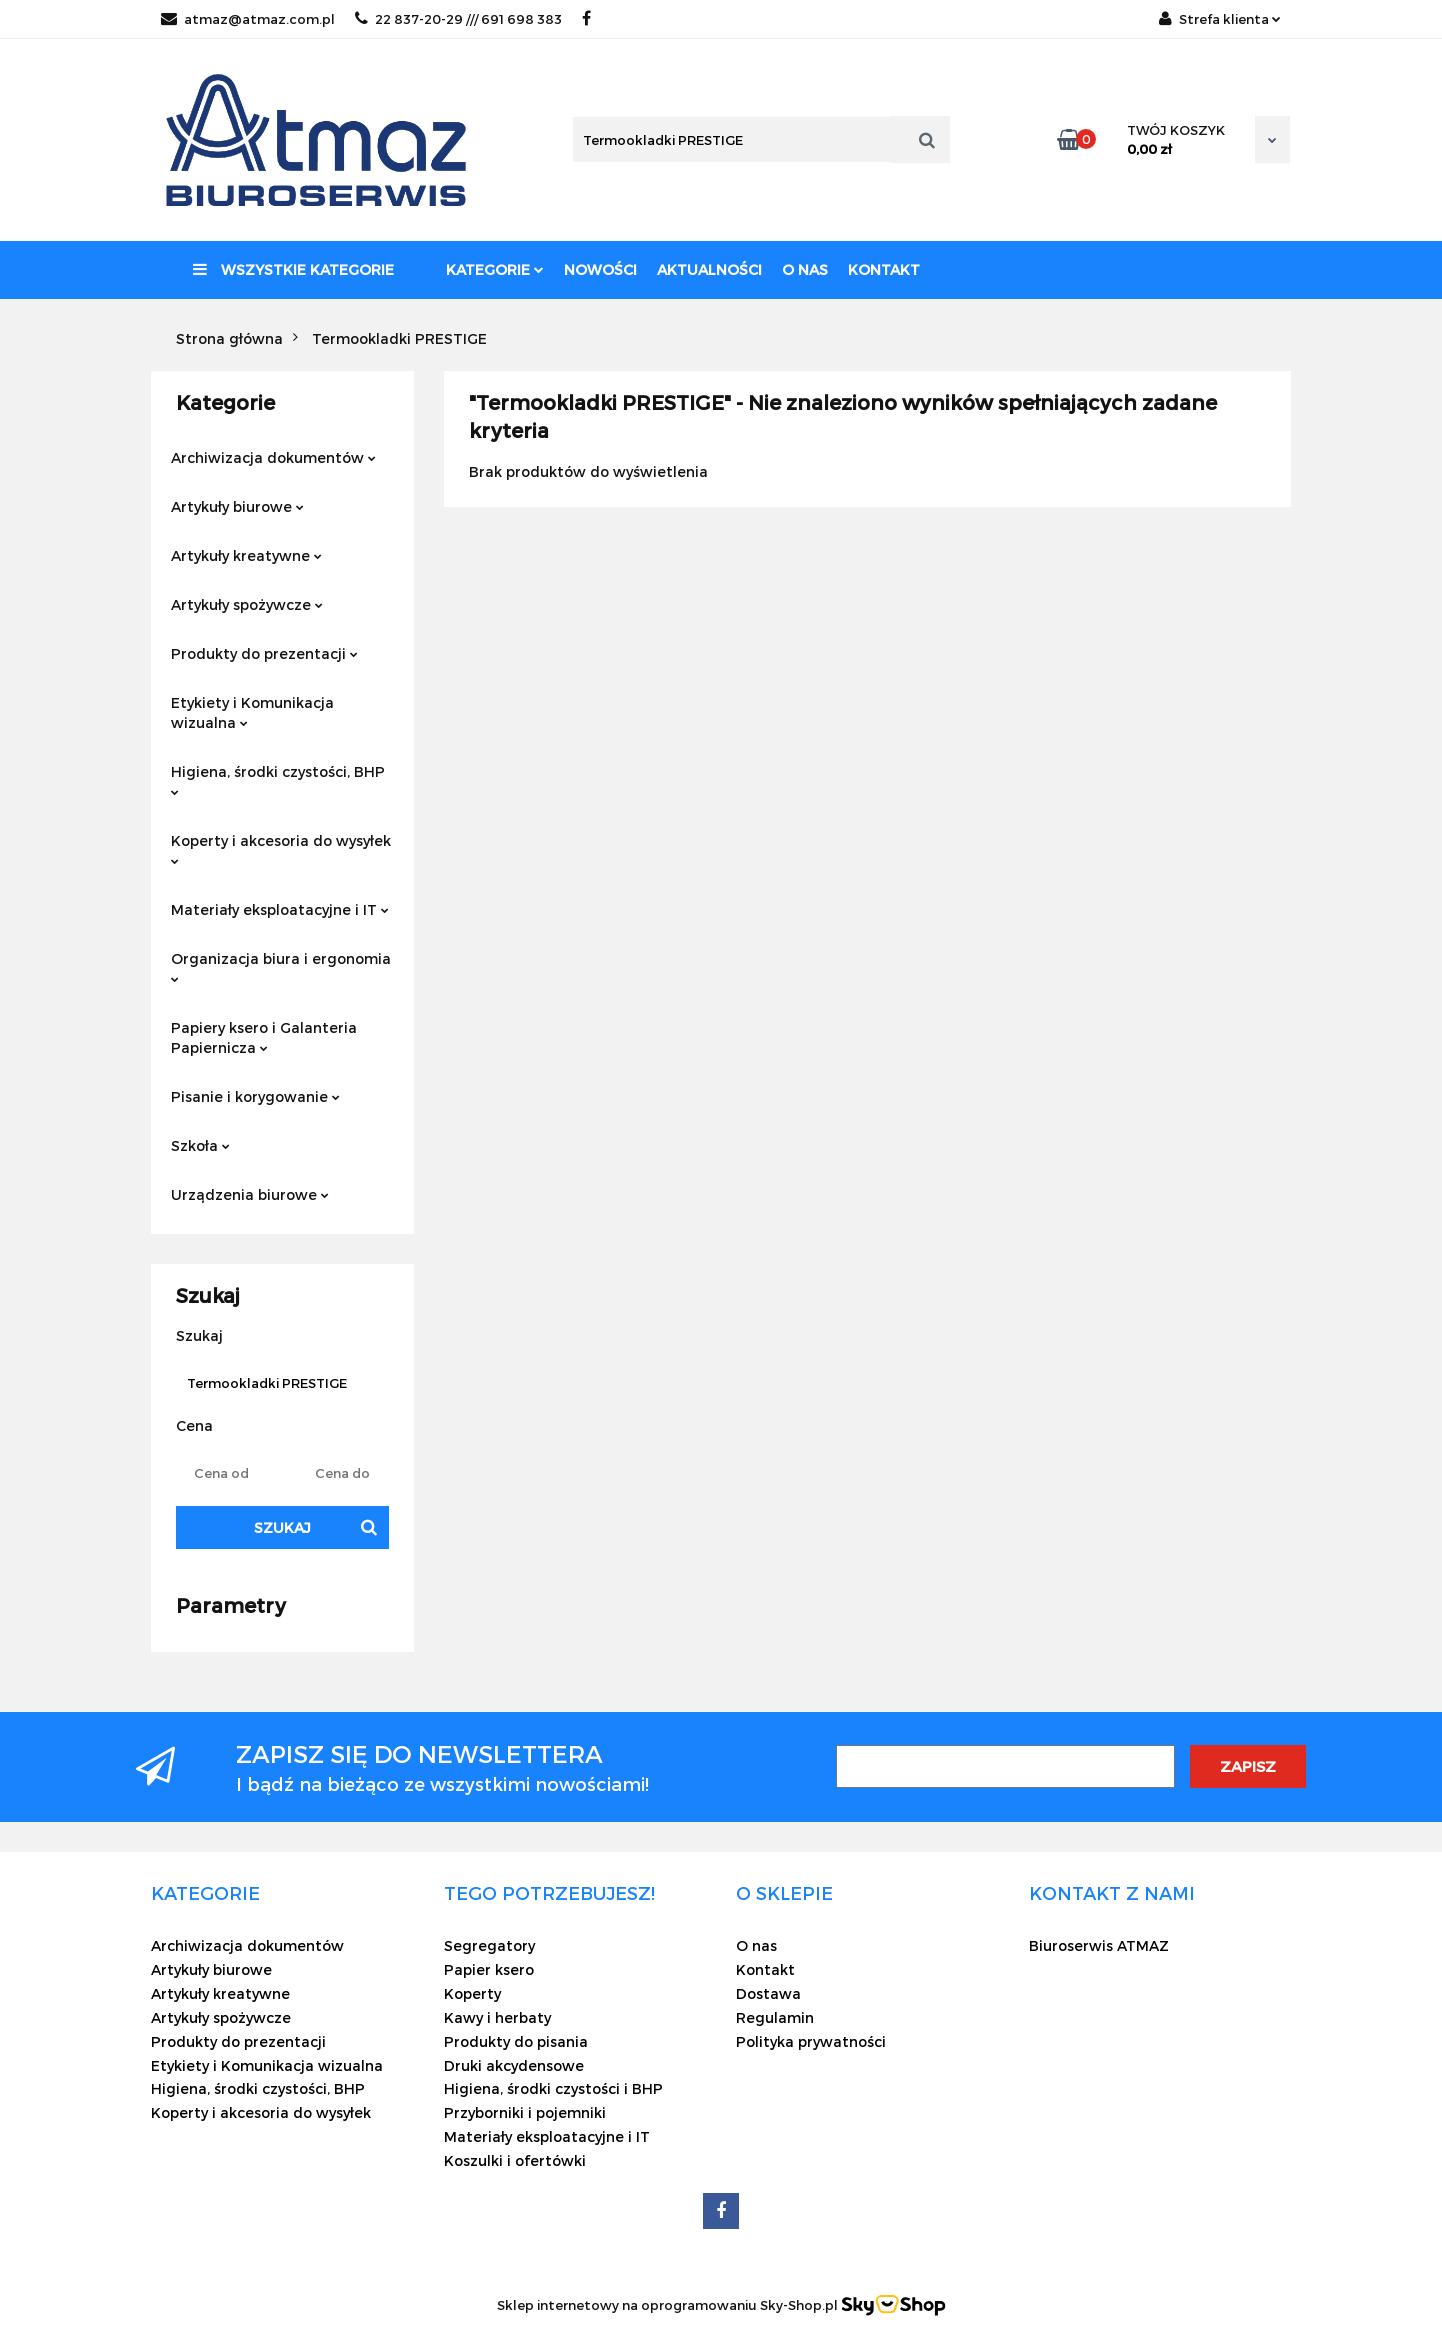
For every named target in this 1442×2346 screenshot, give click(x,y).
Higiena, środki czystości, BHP (278, 779)
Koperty (472, 1993)
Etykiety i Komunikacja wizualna (252, 712)
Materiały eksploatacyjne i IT (280, 909)
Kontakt (884, 269)
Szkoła (200, 1145)
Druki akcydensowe (514, 2065)
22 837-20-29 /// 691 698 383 (458, 19)
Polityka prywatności (811, 2041)
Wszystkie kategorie (293, 269)
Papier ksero (489, 1969)
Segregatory (489, 1945)
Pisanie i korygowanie (255, 1096)
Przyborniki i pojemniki (525, 2112)
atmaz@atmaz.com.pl (248, 19)
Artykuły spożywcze (247, 604)
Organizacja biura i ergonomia (281, 966)
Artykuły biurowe (237, 506)
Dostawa (768, 1993)
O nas (805, 269)
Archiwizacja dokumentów (273, 457)
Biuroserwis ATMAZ (1099, 1945)
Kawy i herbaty (497, 2017)
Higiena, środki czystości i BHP (553, 2088)
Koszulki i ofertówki (515, 2160)
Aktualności (709, 269)
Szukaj (282, 1527)
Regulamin (775, 2017)
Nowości (600, 269)
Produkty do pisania (516, 2041)
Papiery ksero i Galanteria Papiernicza (264, 1037)
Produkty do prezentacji (264, 653)
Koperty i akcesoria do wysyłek (281, 848)
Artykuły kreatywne (246, 555)
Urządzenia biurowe (250, 1194)
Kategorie (495, 269)
